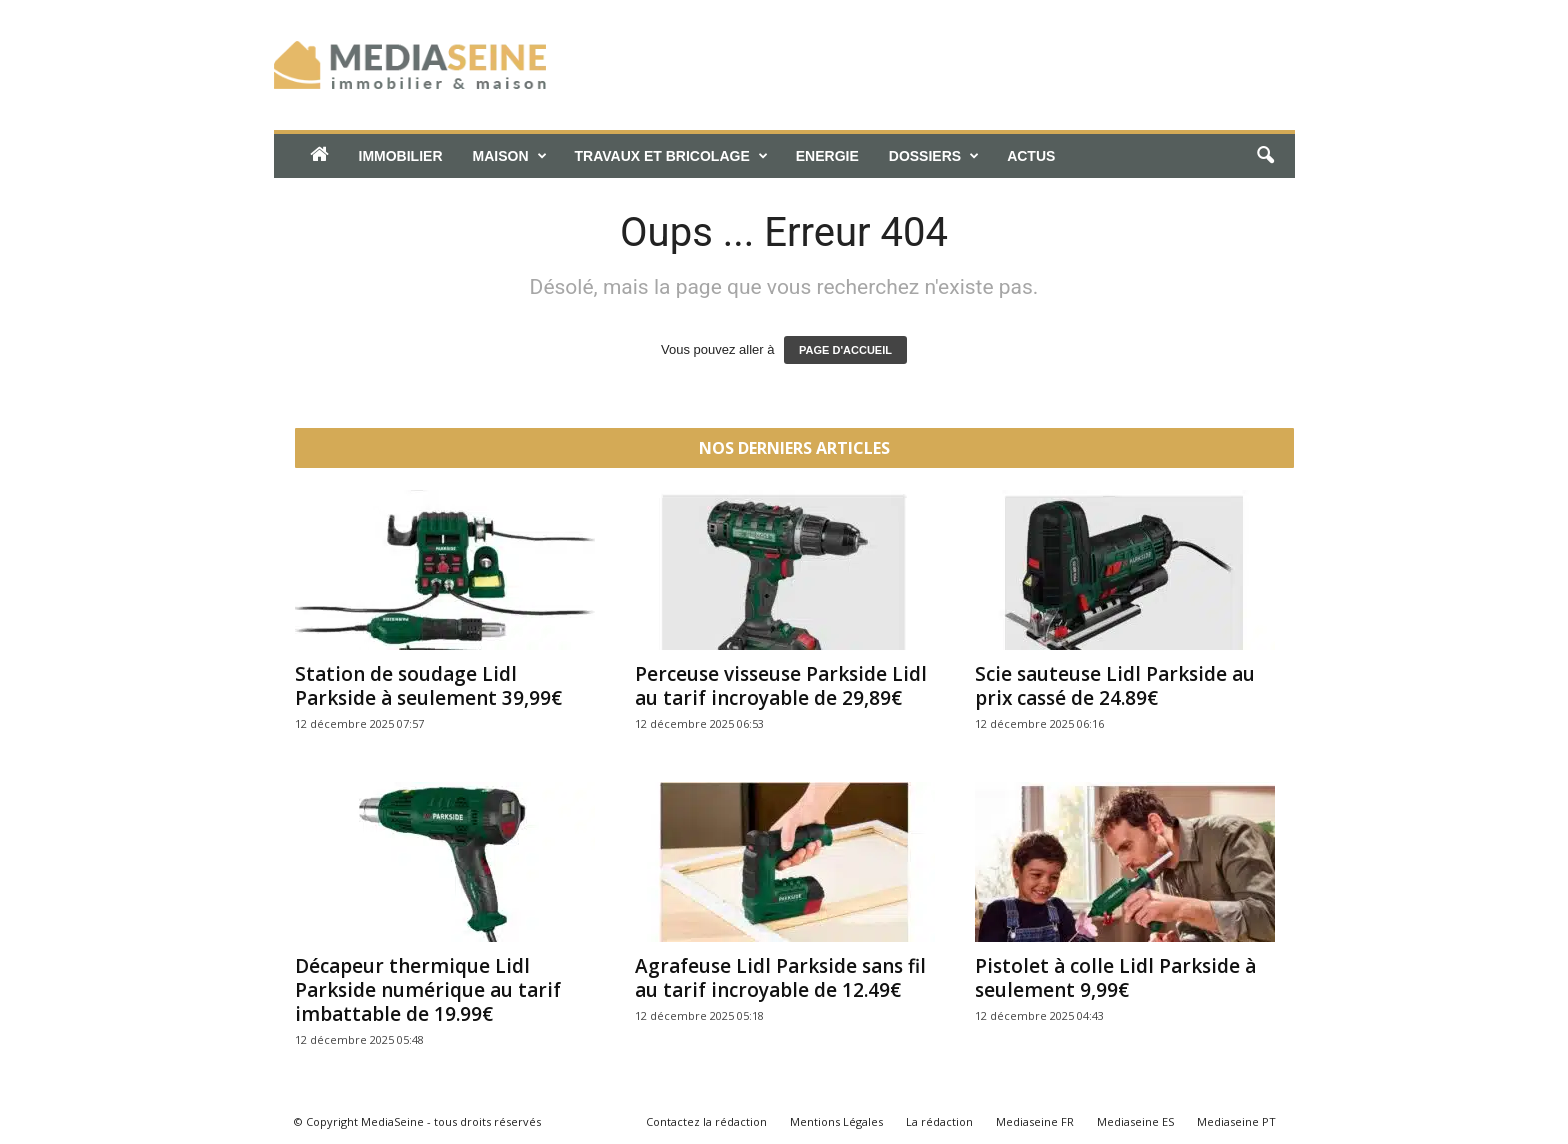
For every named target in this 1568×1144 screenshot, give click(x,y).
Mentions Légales (836, 1121)
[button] (1265, 156)
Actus (1031, 156)
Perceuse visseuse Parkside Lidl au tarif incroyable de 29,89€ (781, 686)
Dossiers (934, 156)
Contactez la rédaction (706, 1121)
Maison (510, 156)
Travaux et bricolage (671, 156)
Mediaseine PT (1236, 1121)
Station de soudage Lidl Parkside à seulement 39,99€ (428, 686)
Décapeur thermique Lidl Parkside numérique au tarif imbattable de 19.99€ (428, 990)
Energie (827, 156)
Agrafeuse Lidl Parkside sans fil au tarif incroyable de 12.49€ (780, 978)
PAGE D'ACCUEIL (845, 350)
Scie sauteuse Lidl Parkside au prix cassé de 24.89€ (1115, 686)
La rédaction (939, 1121)
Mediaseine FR (1035, 1121)
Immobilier (401, 156)
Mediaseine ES (1135, 1121)
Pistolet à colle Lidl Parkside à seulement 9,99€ (1115, 978)
